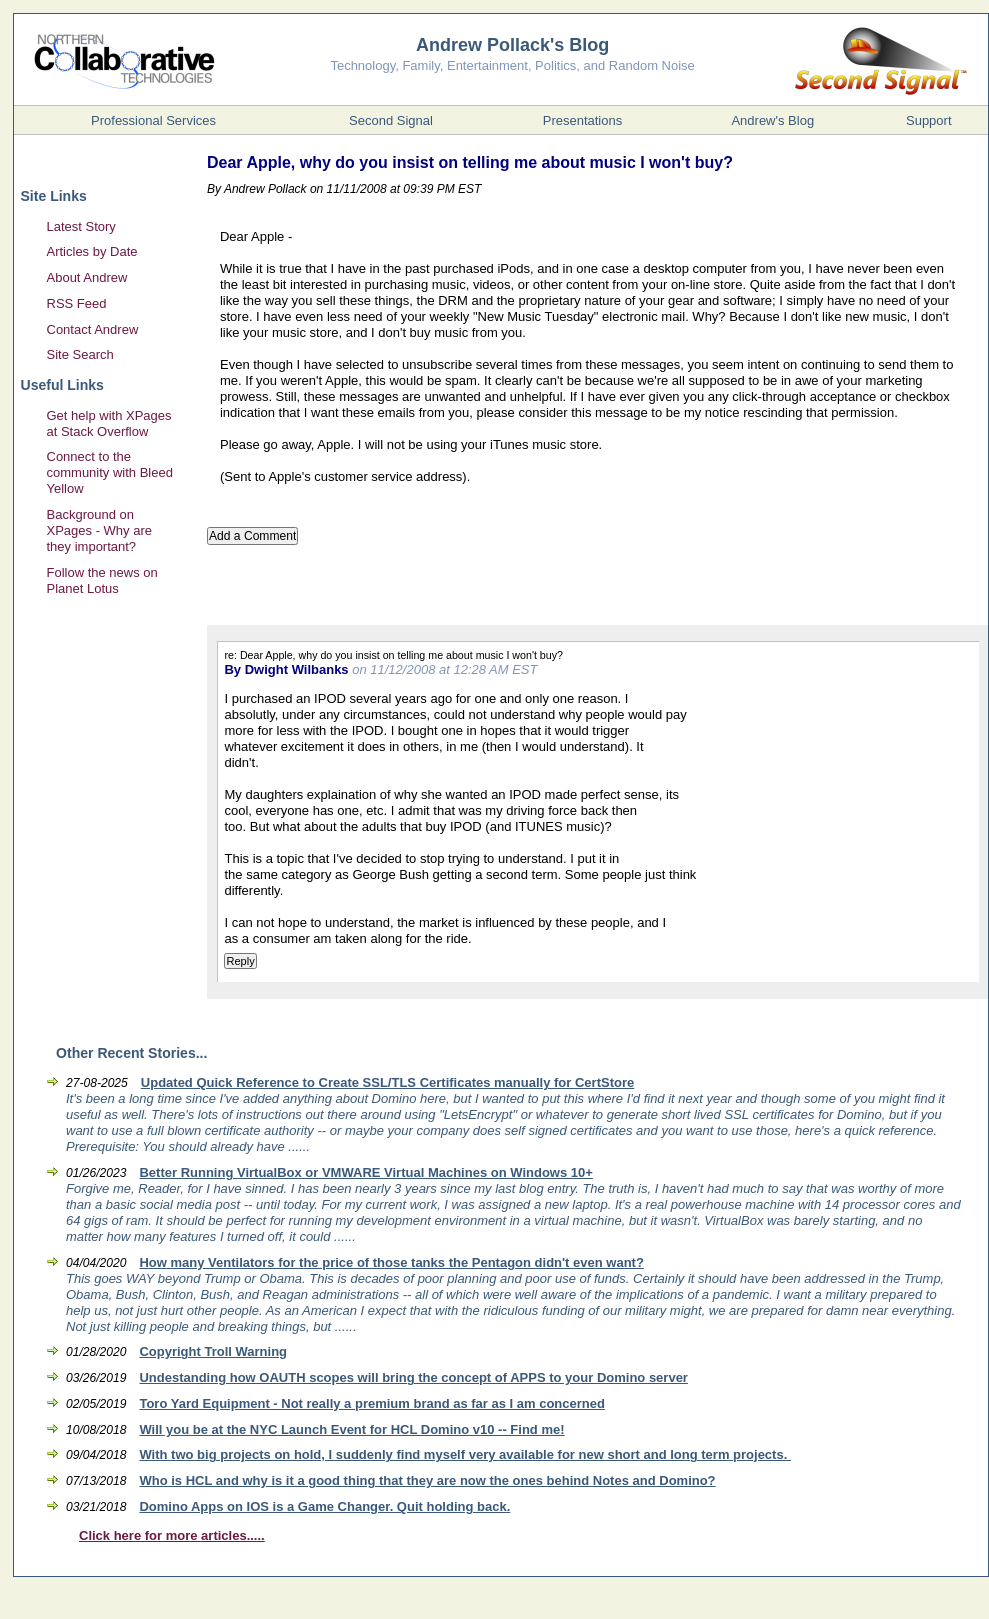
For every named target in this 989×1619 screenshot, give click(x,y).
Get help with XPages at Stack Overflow (109, 423)
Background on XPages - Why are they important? (100, 530)
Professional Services (153, 120)
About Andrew (87, 277)
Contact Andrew (93, 329)
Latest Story (81, 226)
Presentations (583, 120)
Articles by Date (92, 251)
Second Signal (391, 120)
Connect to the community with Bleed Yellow (110, 472)
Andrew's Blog (772, 120)
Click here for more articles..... (172, 1535)
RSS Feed (77, 303)
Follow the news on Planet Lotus (102, 580)
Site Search (80, 354)
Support (929, 120)
